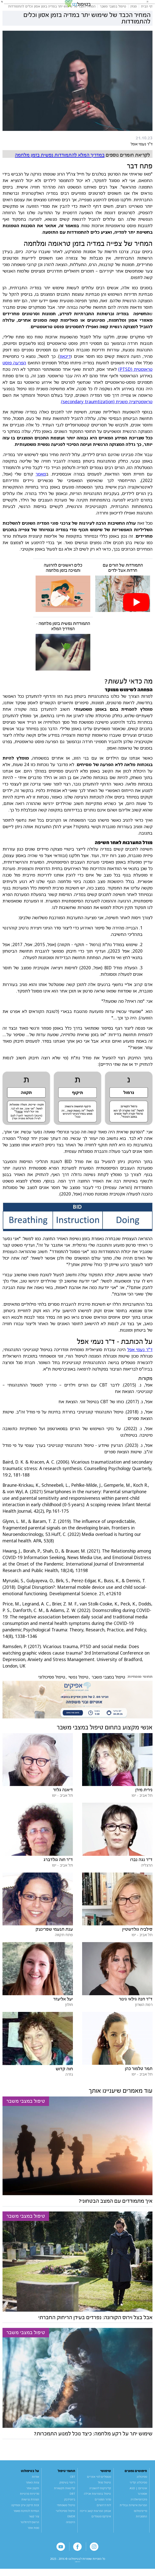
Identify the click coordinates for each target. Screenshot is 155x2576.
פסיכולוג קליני (138, 2493)
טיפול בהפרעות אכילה (97, 2504)
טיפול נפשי (78, 1687)
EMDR (71, 2527)
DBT (72, 2504)
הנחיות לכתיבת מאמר (26, 2521)
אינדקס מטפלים (101, 2527)
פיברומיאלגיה (139, 2510)
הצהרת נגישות (30, 2510)
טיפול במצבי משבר (108, 1687)
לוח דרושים (104, 2516)
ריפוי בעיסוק (67, 2493)
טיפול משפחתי (66, 2516)
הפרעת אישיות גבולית (133, 2516)
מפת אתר (33, 2538)
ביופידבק (69, 2510)
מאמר (41, 485)
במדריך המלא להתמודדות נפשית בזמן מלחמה (59, 165)
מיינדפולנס (140, 2521)
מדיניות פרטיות (29, 2504)
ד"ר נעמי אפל (140, 1360)
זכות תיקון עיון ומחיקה (25, 2516)
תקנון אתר (32, 2499)
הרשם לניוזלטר (29, 2533)
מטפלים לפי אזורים (99, 2487)
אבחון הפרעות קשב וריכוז (95, 2521)
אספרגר (142, 2504)
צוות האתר (32, 2493)
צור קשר (34, 2527)
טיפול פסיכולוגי (51, 1687)
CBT (72, 2487)
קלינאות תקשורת (64, 2499)
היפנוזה (70, 2533)
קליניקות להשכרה (100, 2499)
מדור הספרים (103, 2510)
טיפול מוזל (104, 2493)
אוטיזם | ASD (138, 2499)
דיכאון (65, 367)
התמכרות (141, 2527)
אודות (35, 2487)
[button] (8, 7)
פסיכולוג (142, 2487)
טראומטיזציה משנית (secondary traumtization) (107, 412)
